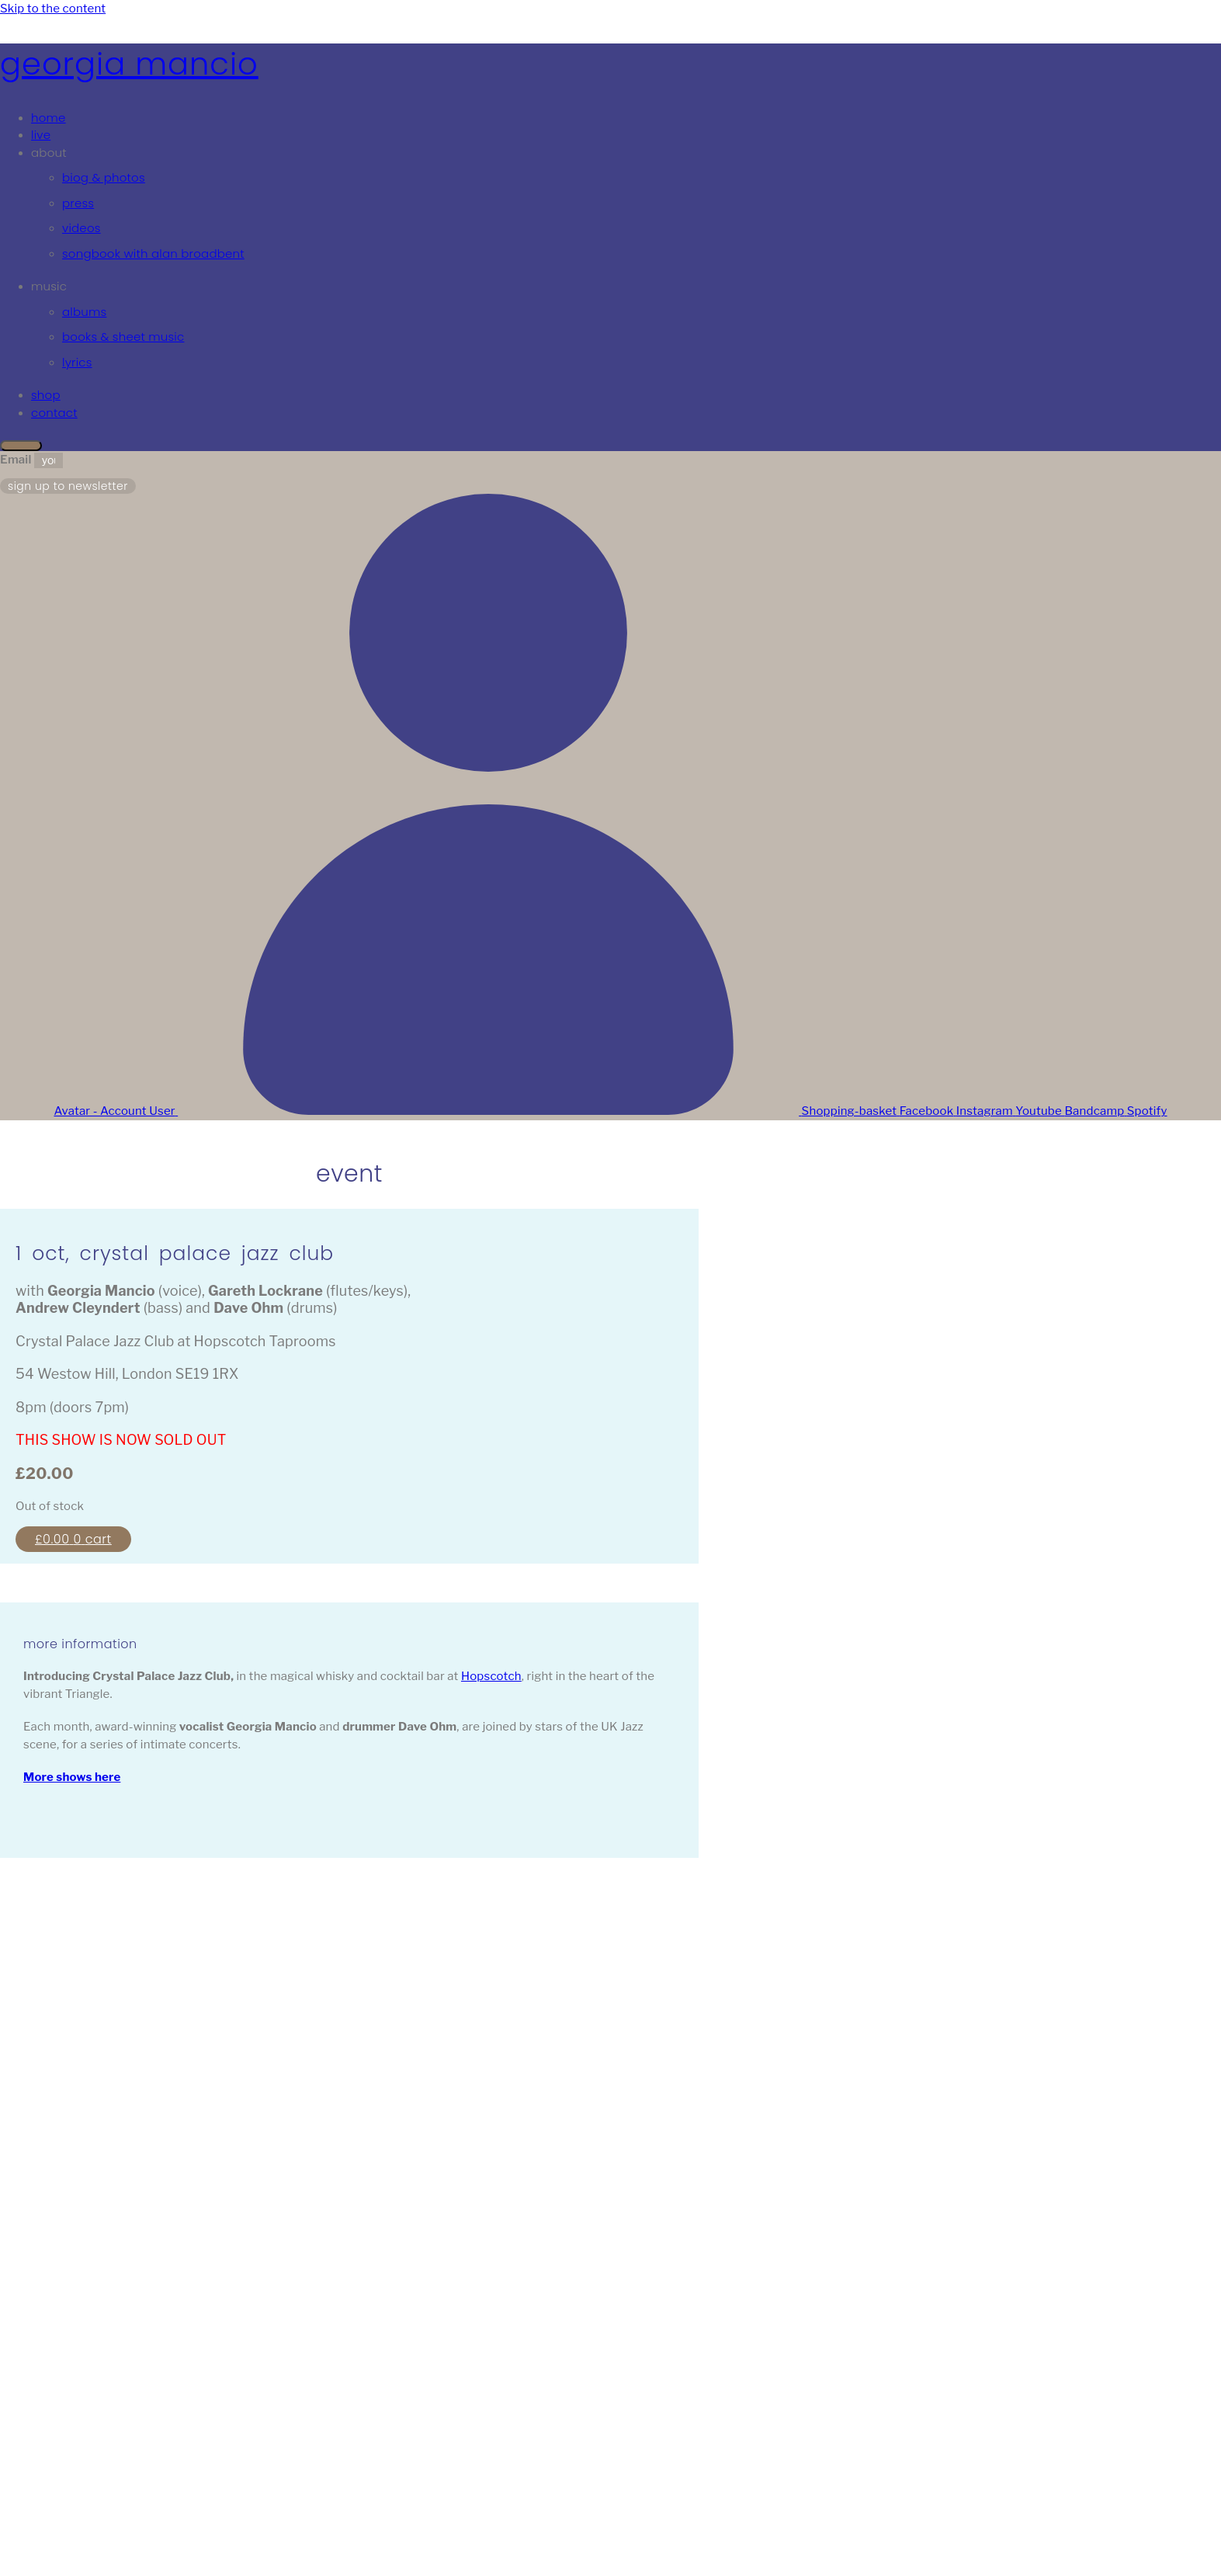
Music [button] (49, 286)
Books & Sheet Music (123, 336)
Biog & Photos (103, 177)
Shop (46, 395)
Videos (81, 228)
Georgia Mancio (129, 63)
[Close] (21, 445)
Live (40, 135)
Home (48, 117)
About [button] (49, 152)
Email (17, 460)
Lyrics (77, 362)
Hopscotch (491, 1676)
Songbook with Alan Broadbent (153, 253)
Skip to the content (53, 9)
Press (78, 203)
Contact (54, 412)
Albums (84, 312)
